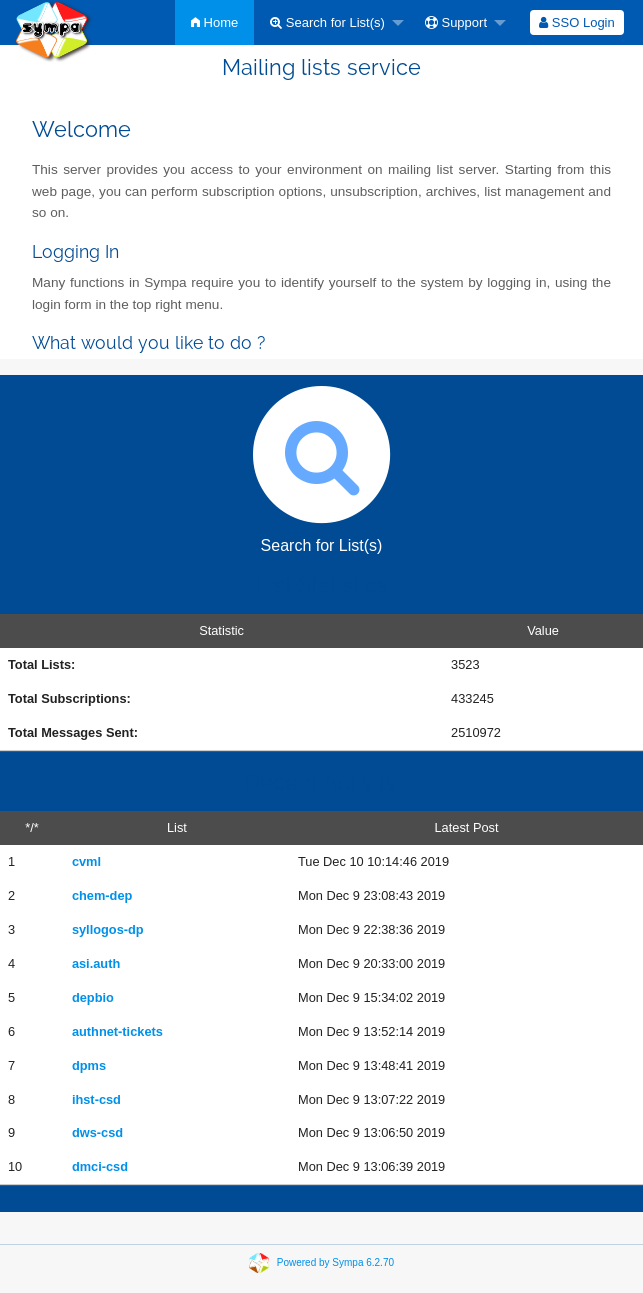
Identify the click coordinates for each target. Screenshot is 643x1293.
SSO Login (577, 22)
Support (456, 22)
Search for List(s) (327, 22)
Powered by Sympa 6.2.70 (335, 1262)
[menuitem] (214, 22)
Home (214, 22)
